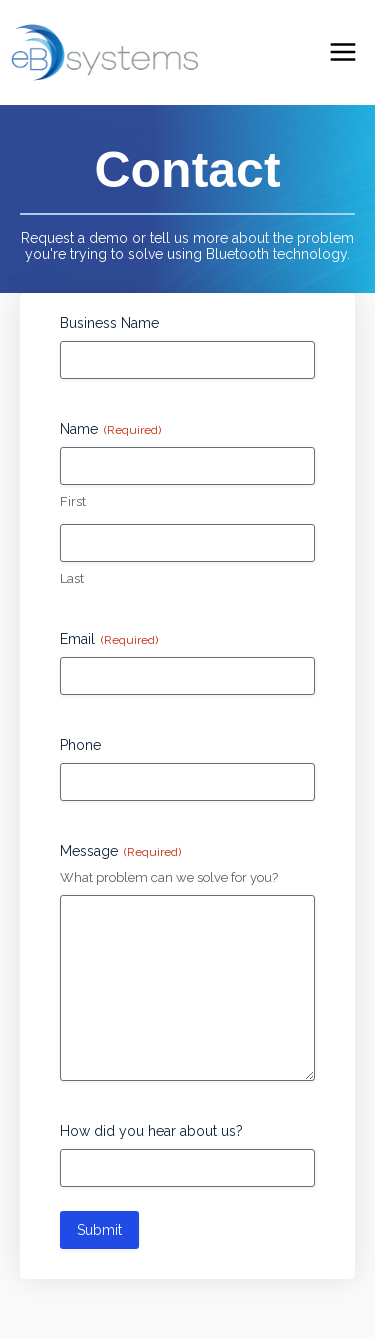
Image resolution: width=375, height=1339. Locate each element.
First (73, 501)
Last (72, 578)
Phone (80, 745)
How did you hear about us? (151, 1131)
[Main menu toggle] (343, 52)
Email (109, 640)
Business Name (109, 323)
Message (120, 852)
